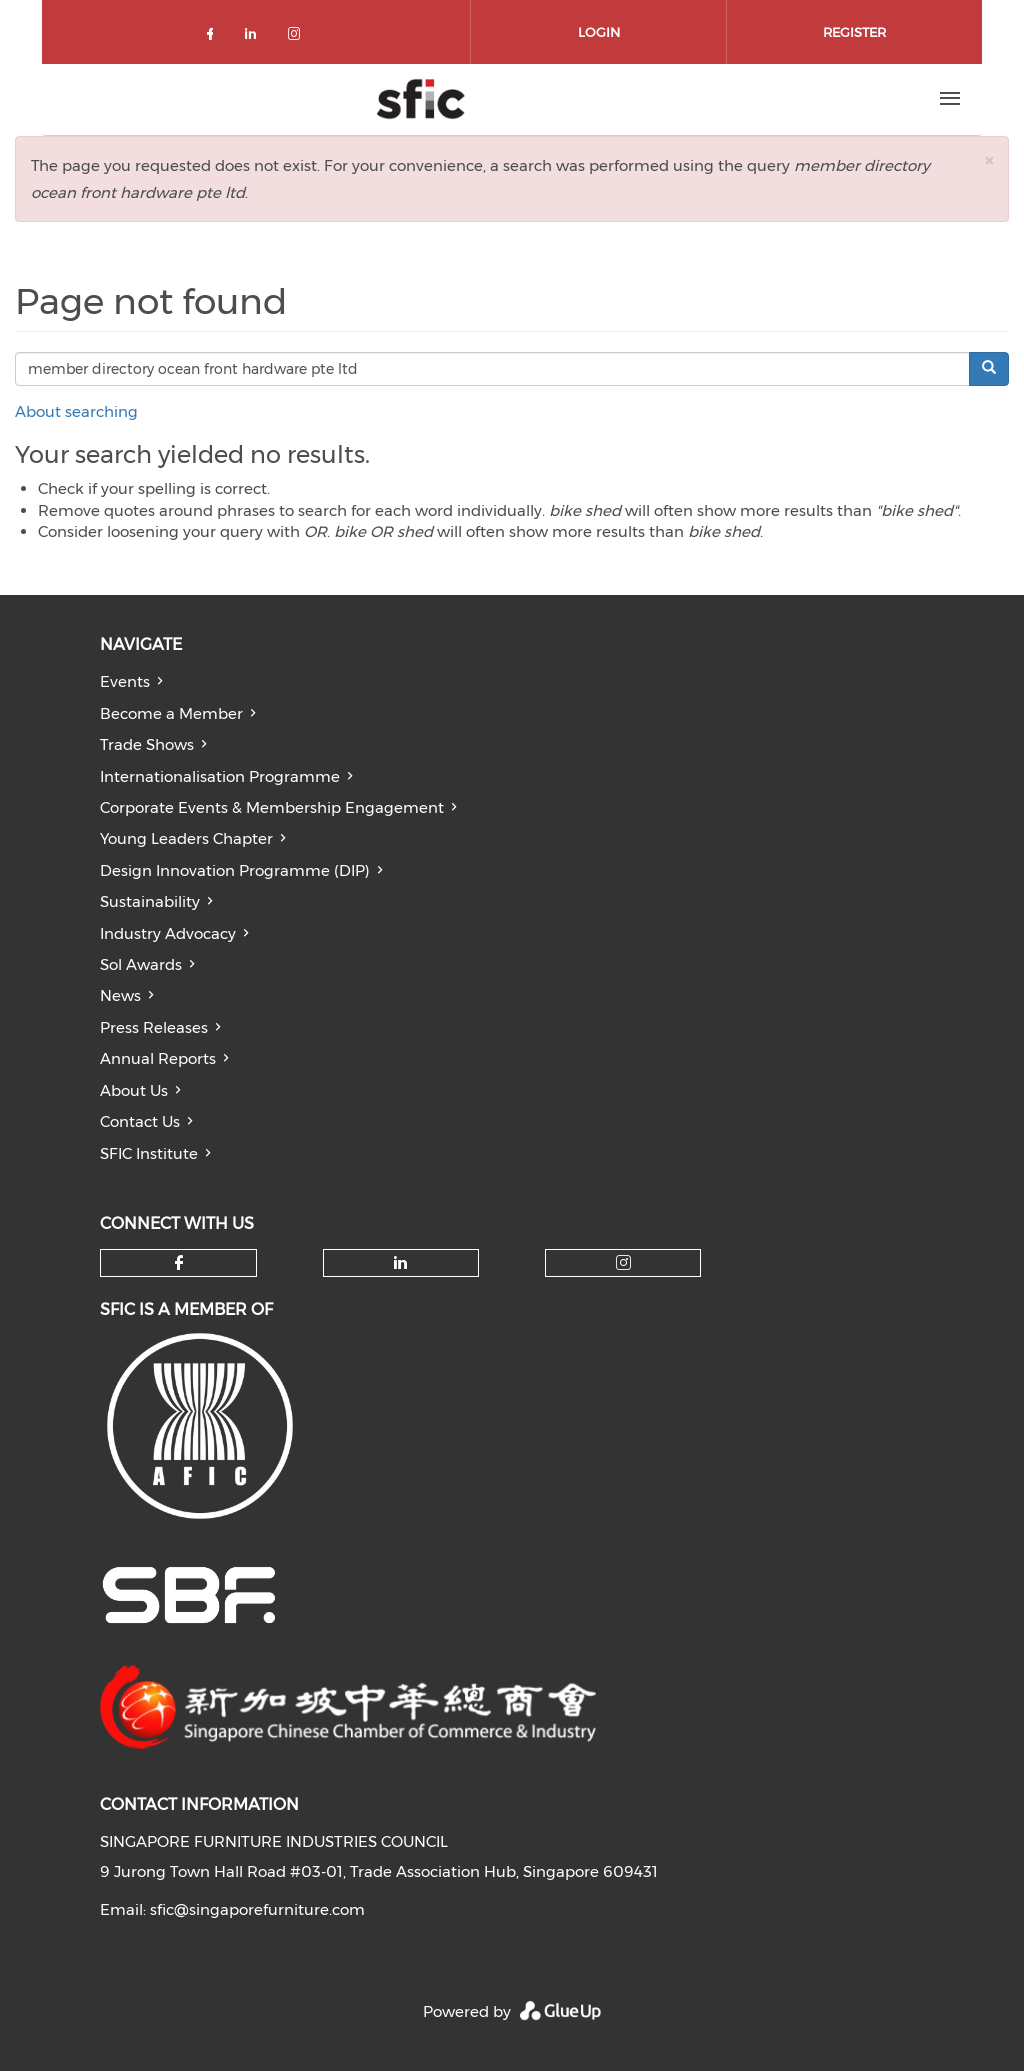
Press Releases (154, 1027)
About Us (134, 1090)
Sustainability (150, 901)
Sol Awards (141, 964)
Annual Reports (158, 1058)
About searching (76, 411)
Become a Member (171, 713)
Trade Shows (147, 744)
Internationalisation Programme (220, 776)
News (120, 995)
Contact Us (140, 1121)
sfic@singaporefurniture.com (257, 1909)
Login (599, 32)
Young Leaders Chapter (186, 838)
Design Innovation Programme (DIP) (235, 870)
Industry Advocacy (168, 933)
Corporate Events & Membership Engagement (272, 807)
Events (125, 681)
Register (854, 32)
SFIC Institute (149, 1153)
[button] (989, 160)
